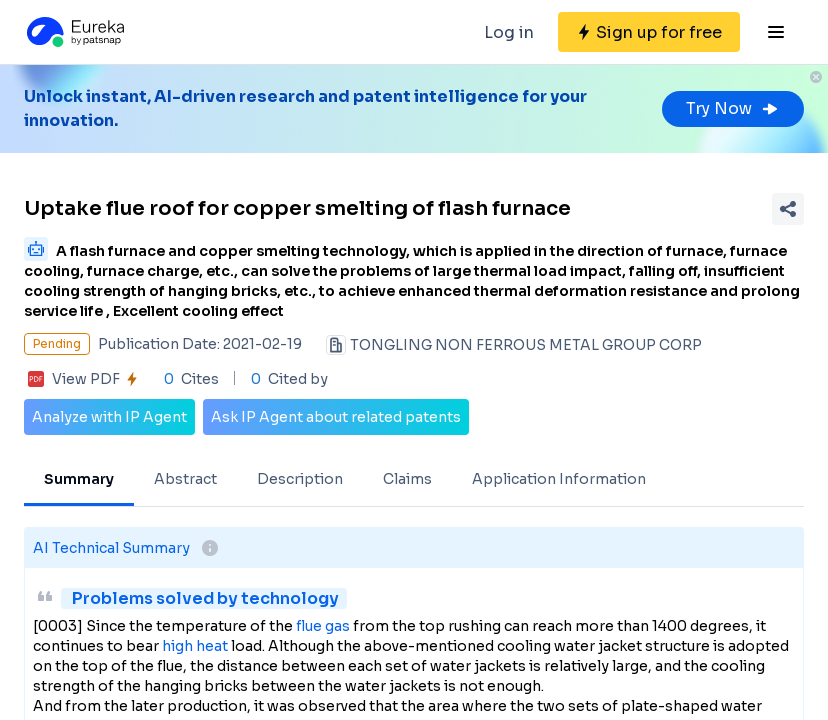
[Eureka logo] (74, 32)
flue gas (323, 626)
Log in (509, 32)
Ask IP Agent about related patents (336, 417)
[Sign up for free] (649, 32)
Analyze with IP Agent (109, 417)
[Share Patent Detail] (788, 209)
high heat (195, 646)
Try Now (733, 108)
